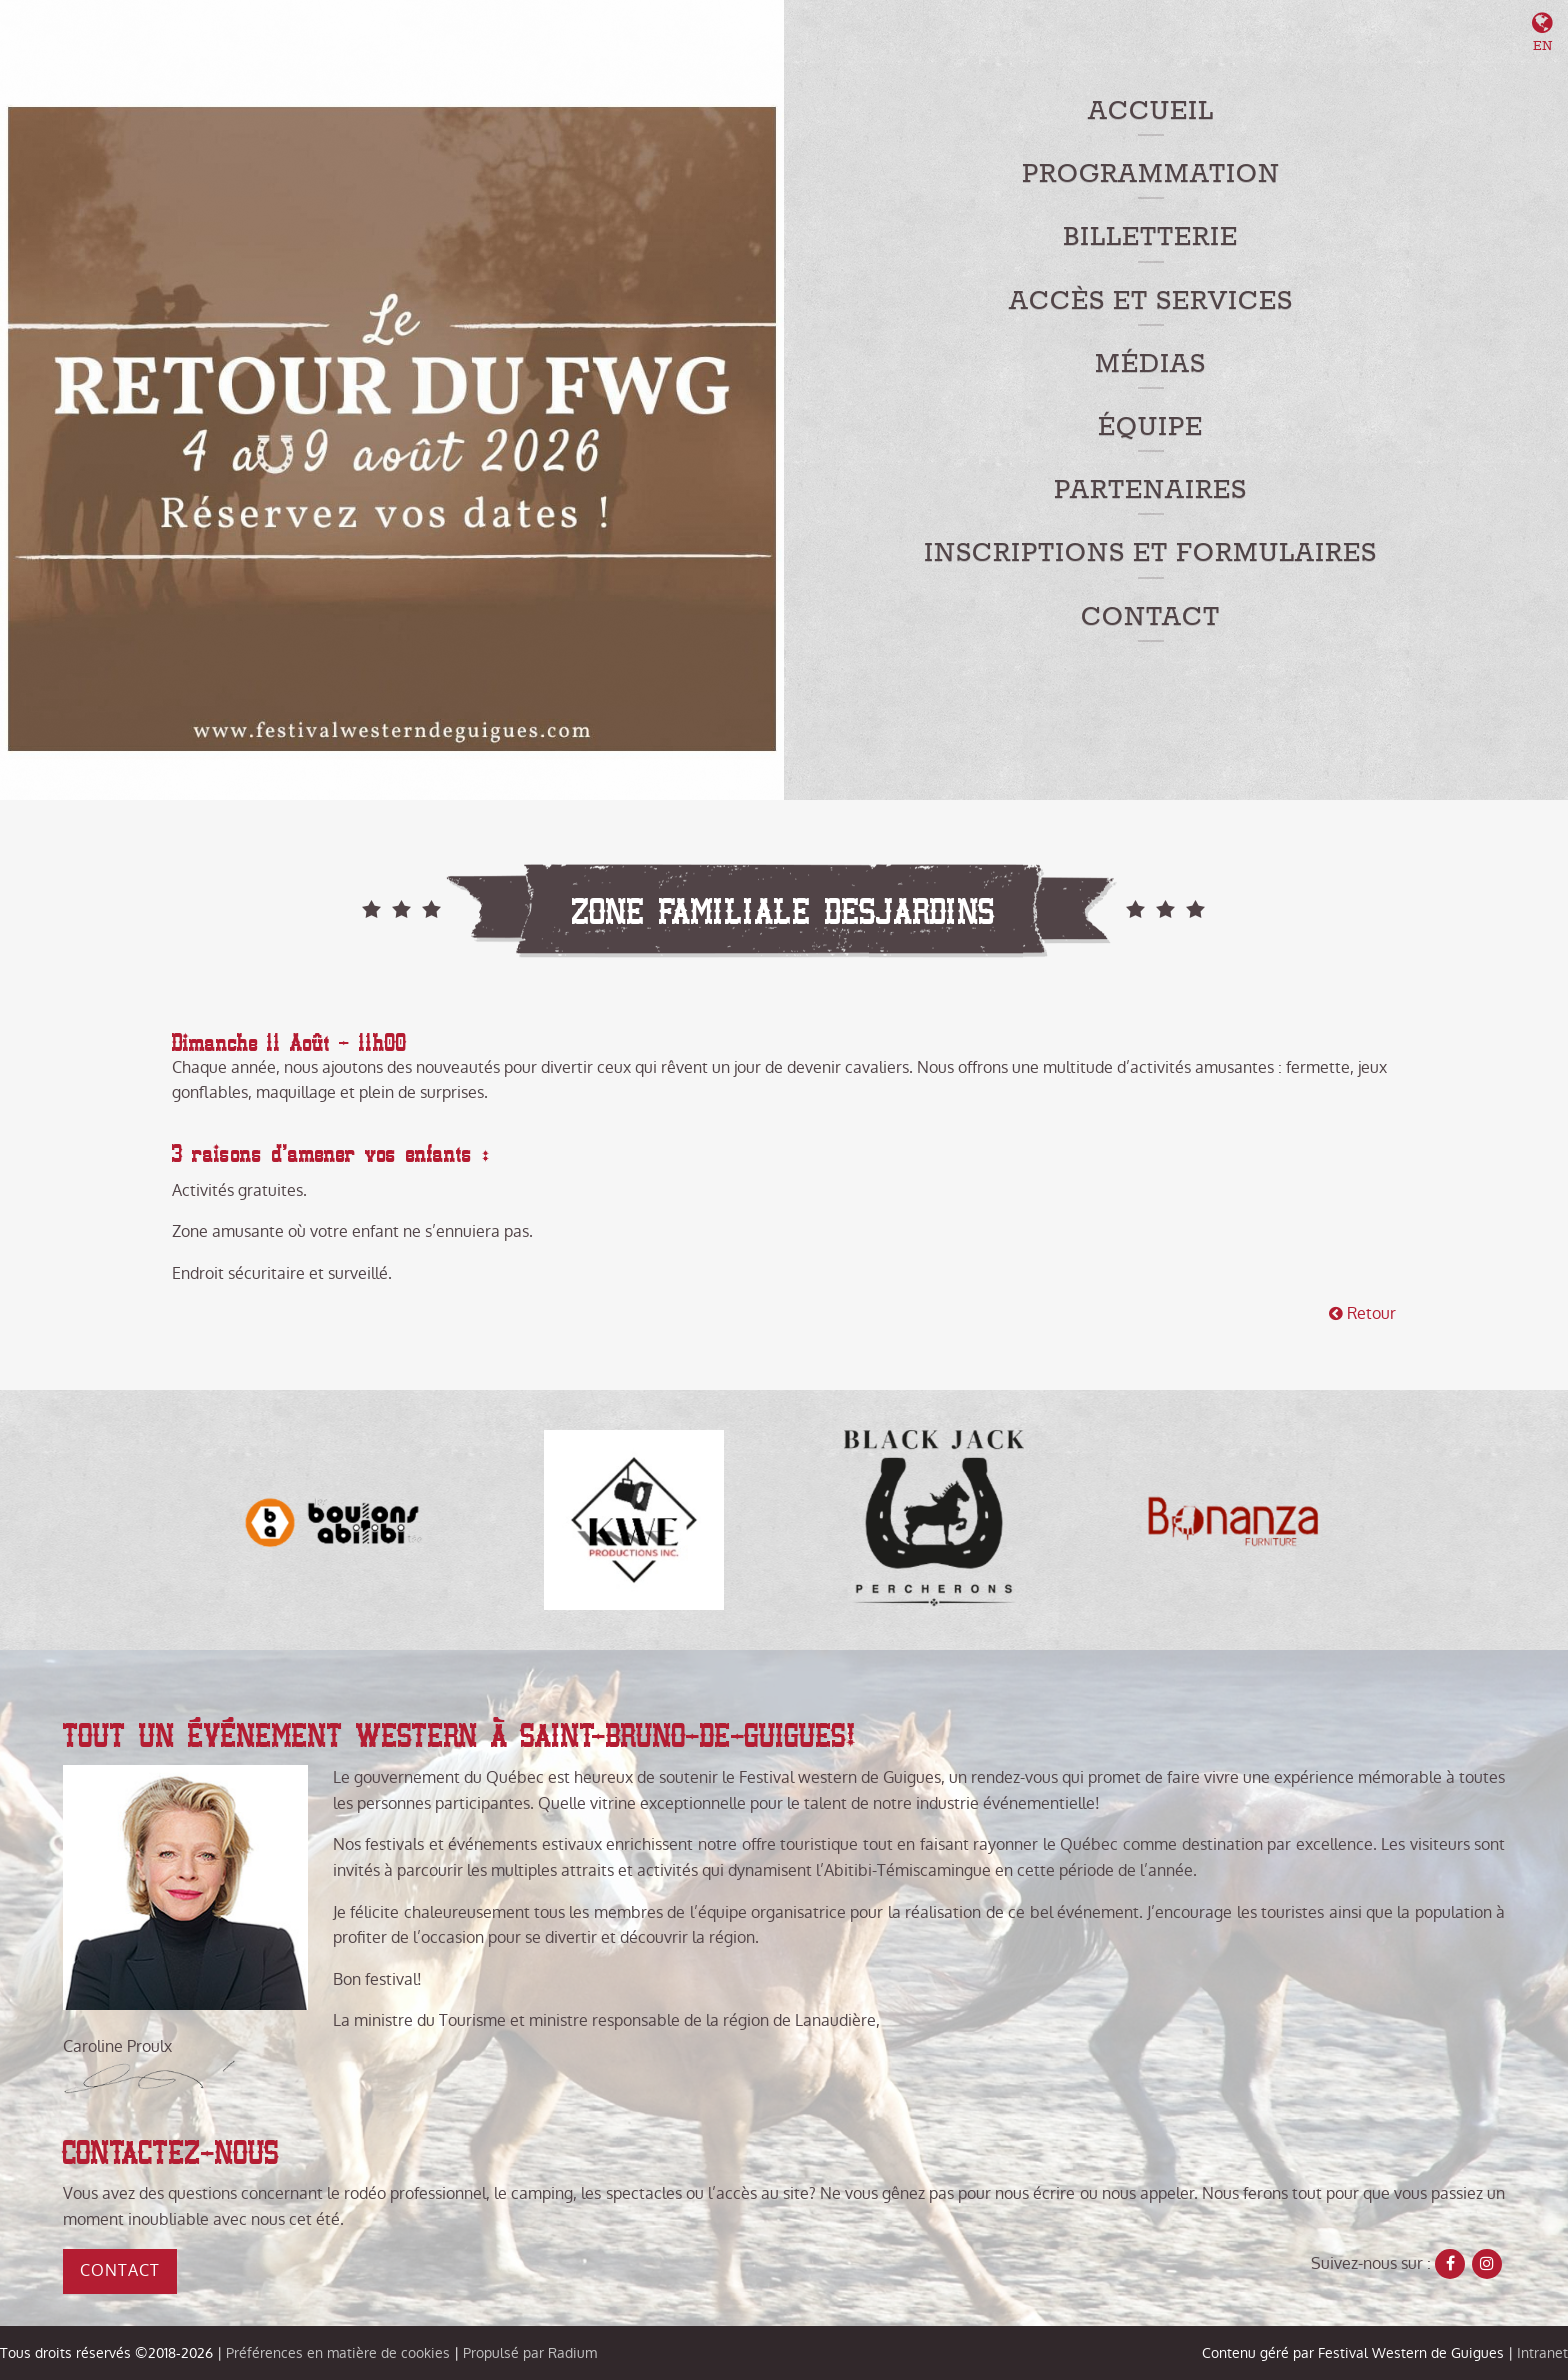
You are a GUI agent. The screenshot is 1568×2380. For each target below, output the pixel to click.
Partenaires (1150, 490)
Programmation (1151, 174)
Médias (1150, 364)
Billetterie (1150, 237)
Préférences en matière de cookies (338, 2353)
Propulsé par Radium (530, 2353)
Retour (1362, 1313)
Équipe (1150, 427)
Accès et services (1151, 301)
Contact (1150, 617)
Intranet (1542, 2353)
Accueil (1151, 111)
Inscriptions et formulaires (1150, 553)
